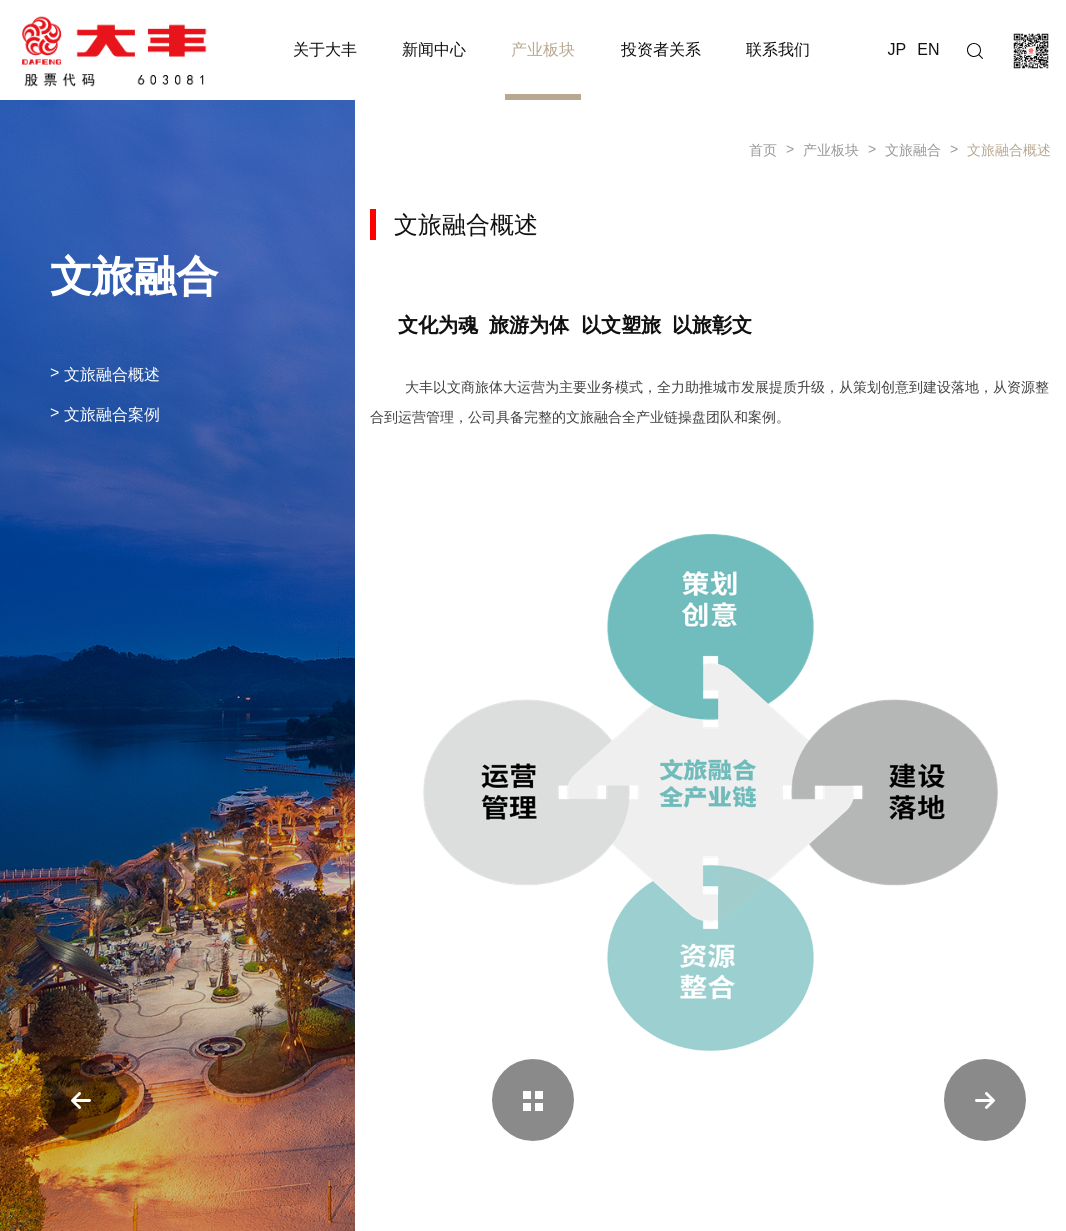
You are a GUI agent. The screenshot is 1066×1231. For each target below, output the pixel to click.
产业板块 (831, 150)
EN (928, 49)
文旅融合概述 (1009, 150)
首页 (763, 150)
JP (897, 49)
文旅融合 (913, 150)
